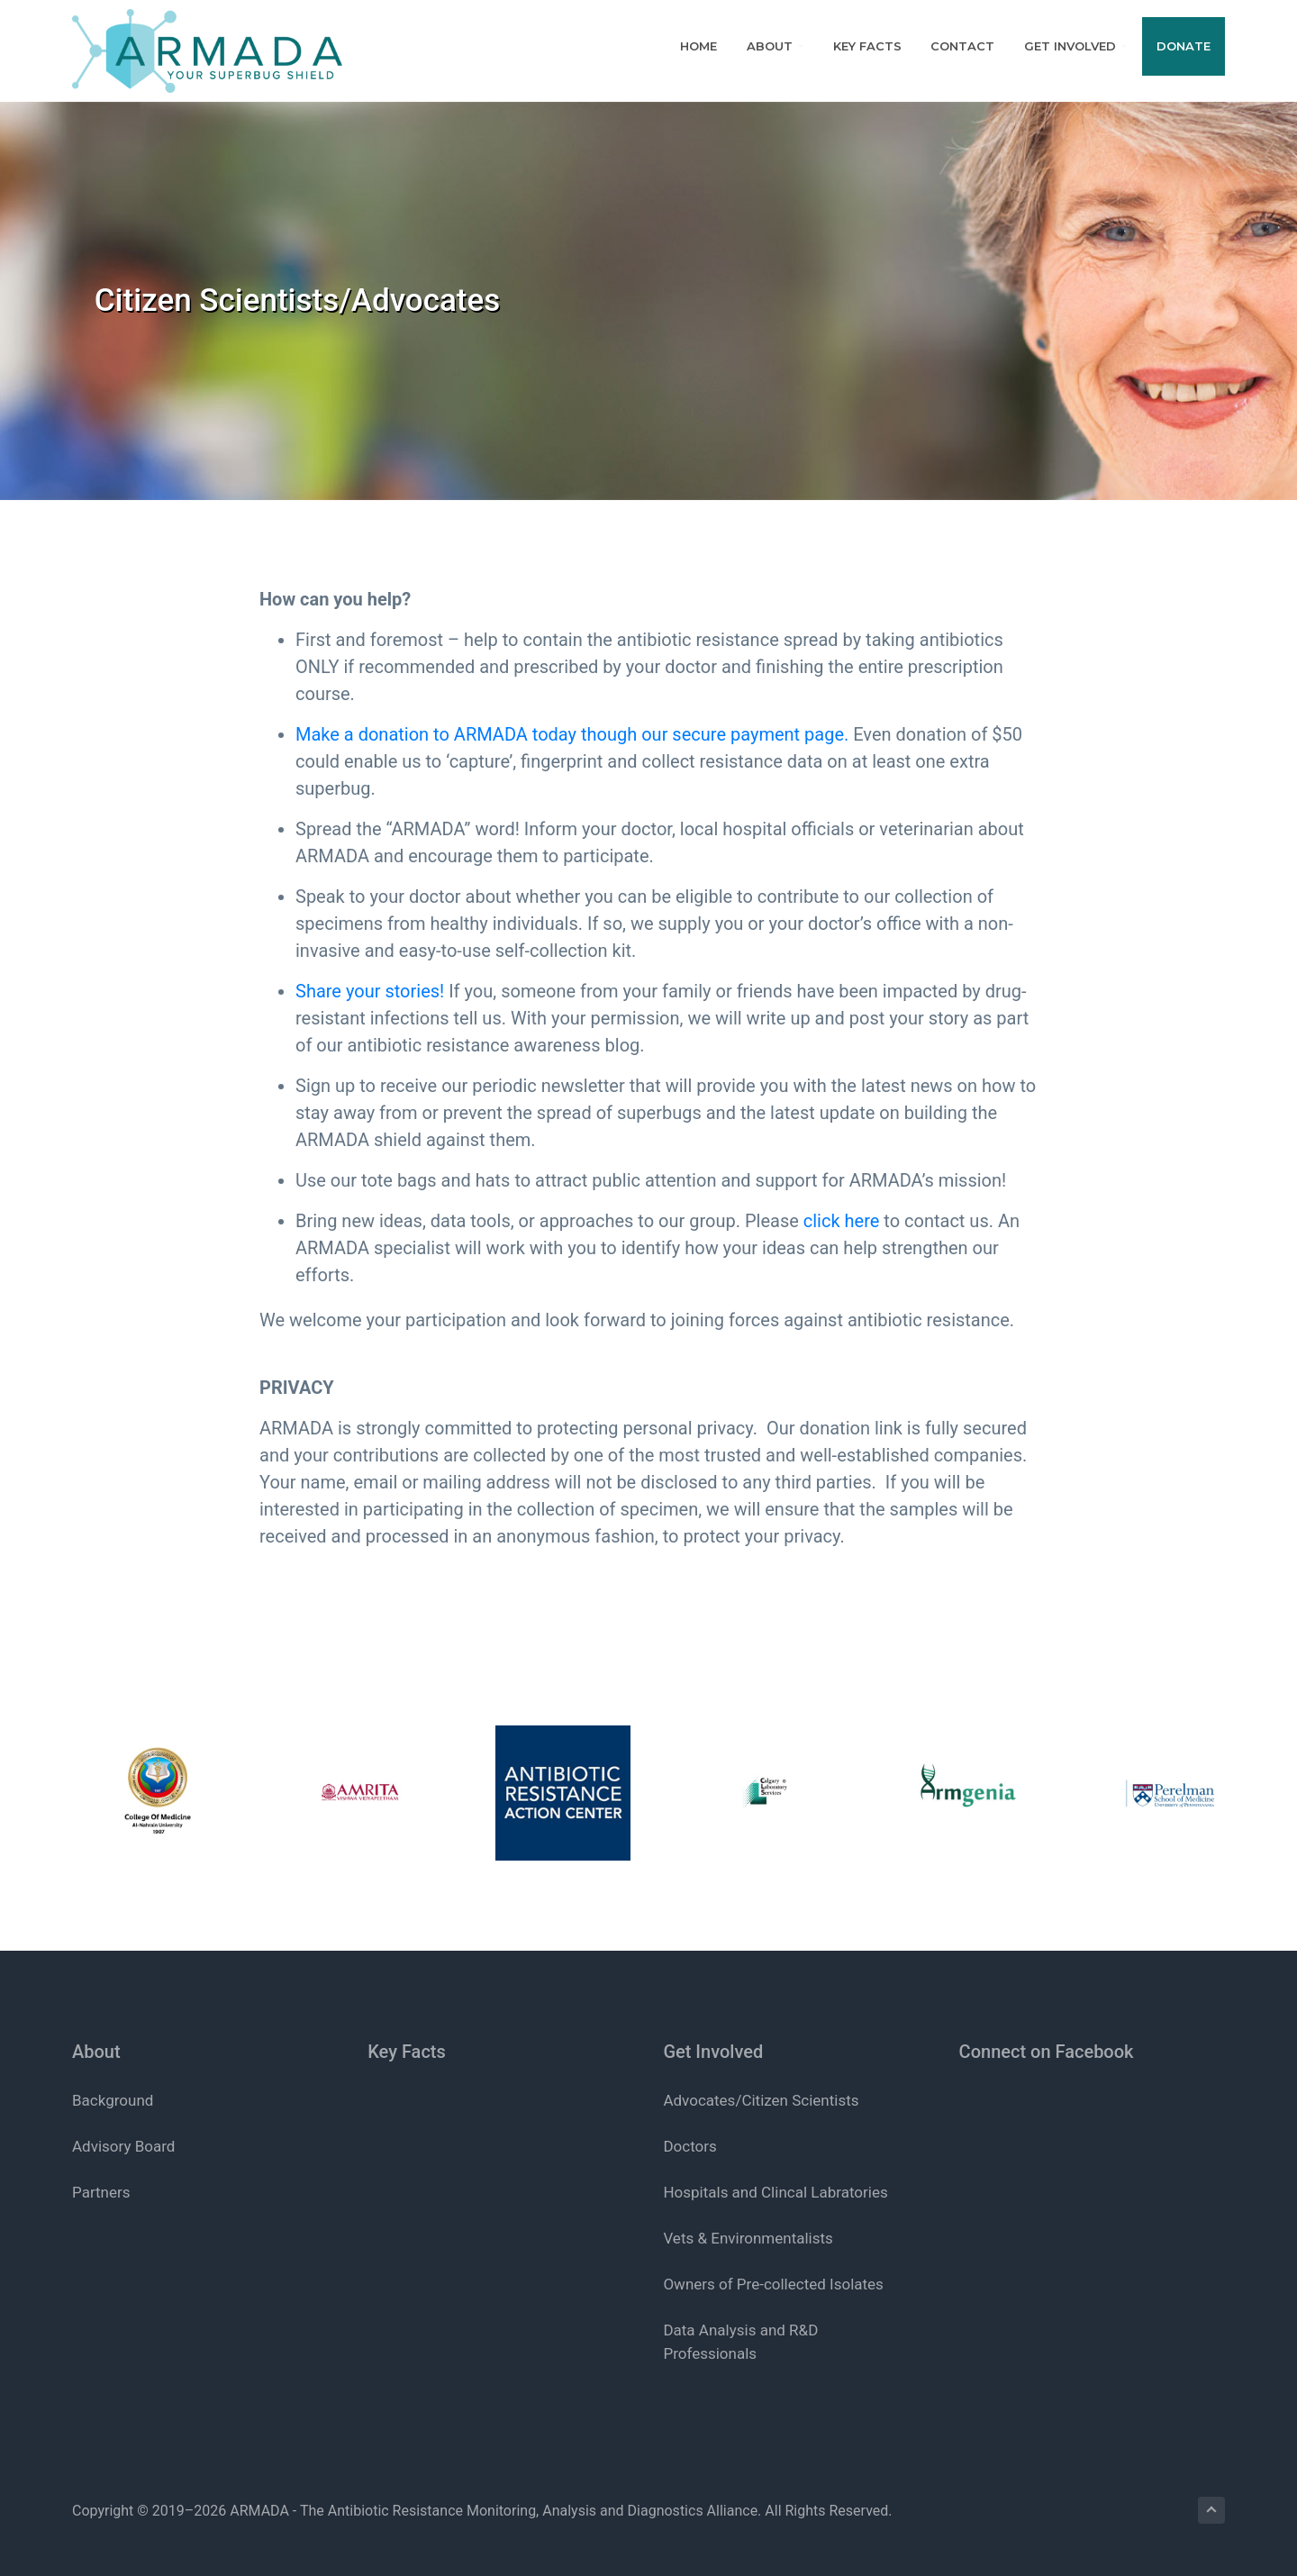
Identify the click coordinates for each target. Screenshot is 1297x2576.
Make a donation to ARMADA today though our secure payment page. (571, 734)
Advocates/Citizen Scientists (760, 2100)
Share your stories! (369, 991)
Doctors (689, 2146)
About (96, 2051)
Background (112, 2100)
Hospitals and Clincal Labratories (775, 2192)
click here (841, 1221)
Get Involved (713, 2051)
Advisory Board (123, 2146)
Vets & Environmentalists (747, 2238)
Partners (101, 2192)
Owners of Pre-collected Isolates (773, 2284)
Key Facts (406, 2051)
